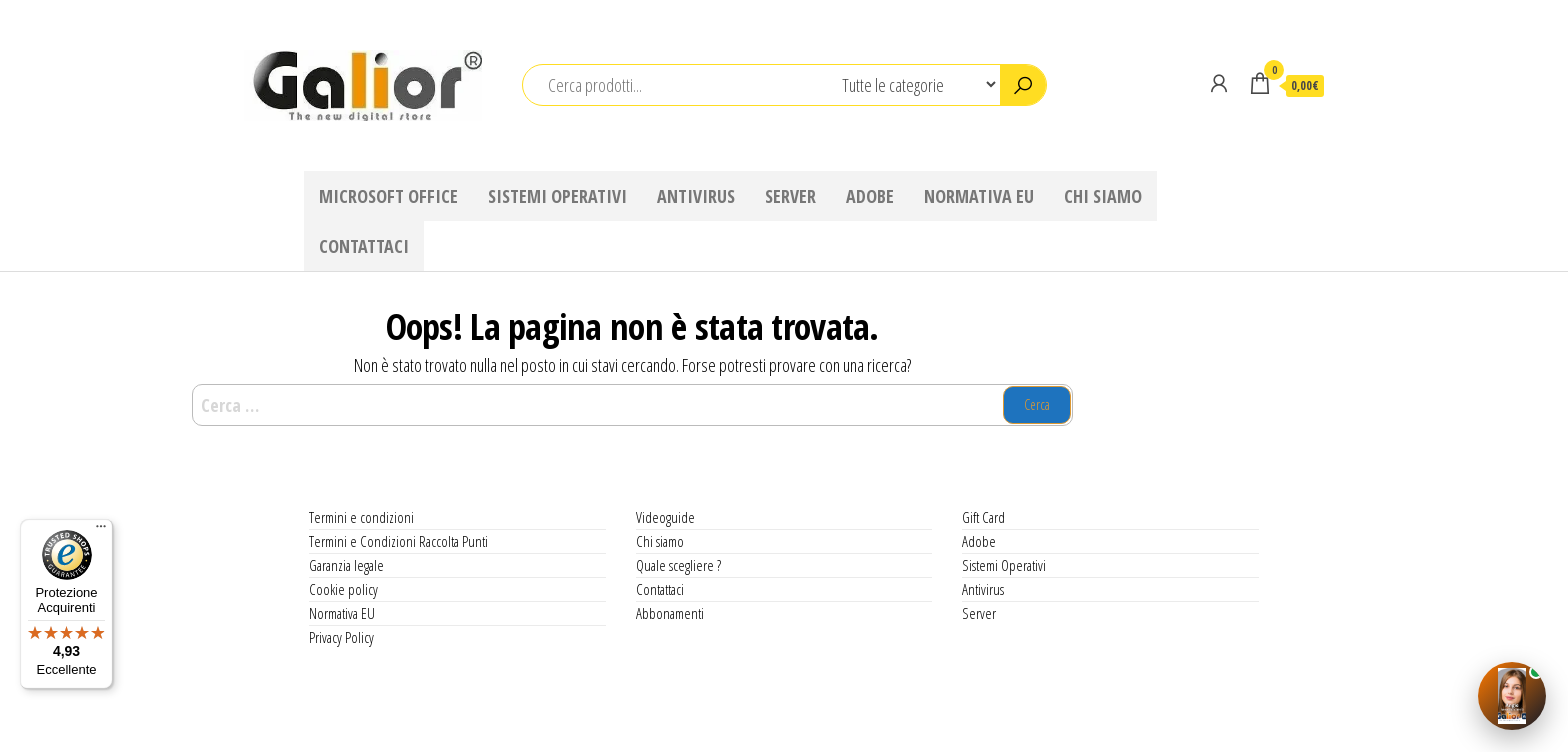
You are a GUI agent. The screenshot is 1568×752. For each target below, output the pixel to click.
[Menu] (101, 531)
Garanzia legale (346, 565)
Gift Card (983, 517)
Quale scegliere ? (678, 565)
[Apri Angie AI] (1512, 696)
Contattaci (364, 246)
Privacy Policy (341, 637)
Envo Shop (950, 723)
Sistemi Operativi (557, 196)
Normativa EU (979, 196)
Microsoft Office (388, 196)
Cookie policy (343, 589)
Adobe (870, 196)
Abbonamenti (670, 613)
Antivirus (696, 196)
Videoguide (665, 517)
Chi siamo (1103, 196)
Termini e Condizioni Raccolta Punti (398, 541)
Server (790, 196)
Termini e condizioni (361, 517)
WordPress (790, 723)
